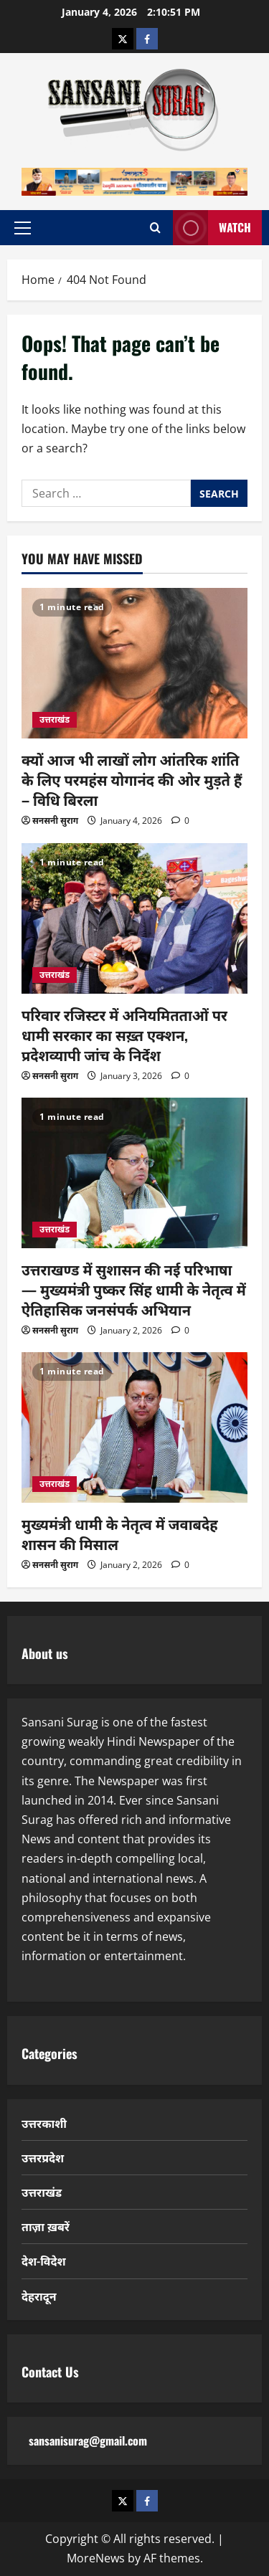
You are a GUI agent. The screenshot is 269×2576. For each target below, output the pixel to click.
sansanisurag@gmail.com (88, 2440)
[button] (22, 227)
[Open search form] (155, 228)
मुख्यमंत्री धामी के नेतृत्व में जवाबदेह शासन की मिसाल (120, 1533)
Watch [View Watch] (212, 227)
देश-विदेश (44, 2260)
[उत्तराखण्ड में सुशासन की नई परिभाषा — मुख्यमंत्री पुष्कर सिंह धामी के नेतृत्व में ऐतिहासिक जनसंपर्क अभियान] (134, 1173)
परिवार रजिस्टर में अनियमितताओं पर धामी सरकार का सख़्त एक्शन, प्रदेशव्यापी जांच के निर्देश (124, 1034)
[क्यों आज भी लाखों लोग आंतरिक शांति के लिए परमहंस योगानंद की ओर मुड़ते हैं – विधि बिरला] (134, 663)
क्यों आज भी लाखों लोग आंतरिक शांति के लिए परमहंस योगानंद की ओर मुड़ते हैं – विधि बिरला (132, 779)
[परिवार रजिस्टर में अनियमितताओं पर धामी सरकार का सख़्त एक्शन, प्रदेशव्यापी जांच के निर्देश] (134, 918)
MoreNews (96, 2558)
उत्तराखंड (54, 719)
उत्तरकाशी (44, 2122)
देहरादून (39, 2295)
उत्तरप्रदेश (43, 2157)
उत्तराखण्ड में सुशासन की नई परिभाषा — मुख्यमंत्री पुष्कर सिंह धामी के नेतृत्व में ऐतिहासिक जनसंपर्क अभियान (134, 1289)
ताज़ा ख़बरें (46, 2226)
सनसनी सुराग (55, 820)
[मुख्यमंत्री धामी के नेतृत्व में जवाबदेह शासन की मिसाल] (134, 1427)
